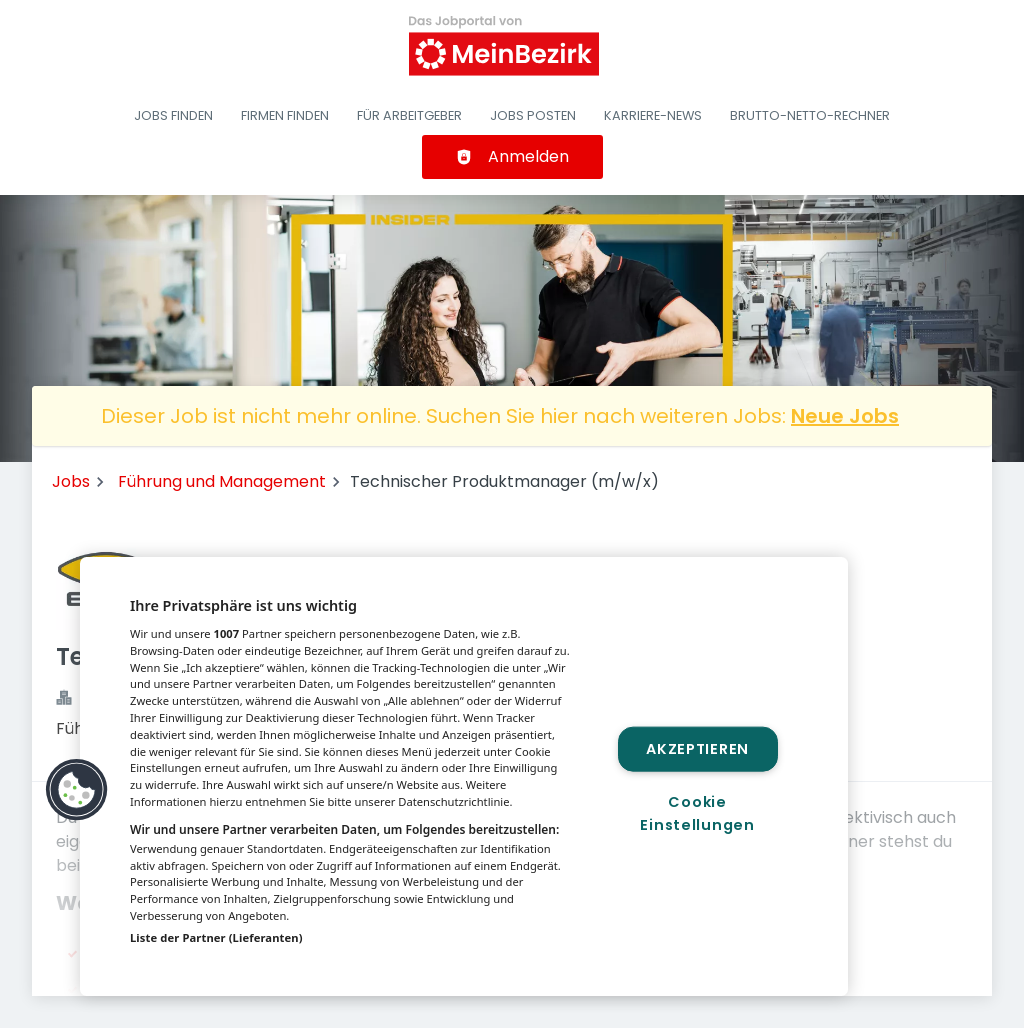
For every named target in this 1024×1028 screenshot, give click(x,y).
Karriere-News (653, 115)
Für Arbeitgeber (409, 115)
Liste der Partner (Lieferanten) (216, 937)
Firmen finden (285, 115)
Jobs (71, 481)
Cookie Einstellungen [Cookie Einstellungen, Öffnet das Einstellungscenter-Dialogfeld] (697, 813)
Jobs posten (533, 115)
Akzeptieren (697, 748)
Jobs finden (173, 115)
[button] (77, 790)
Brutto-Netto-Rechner (810, 115)
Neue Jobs (845, 416)
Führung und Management (222, 481)
